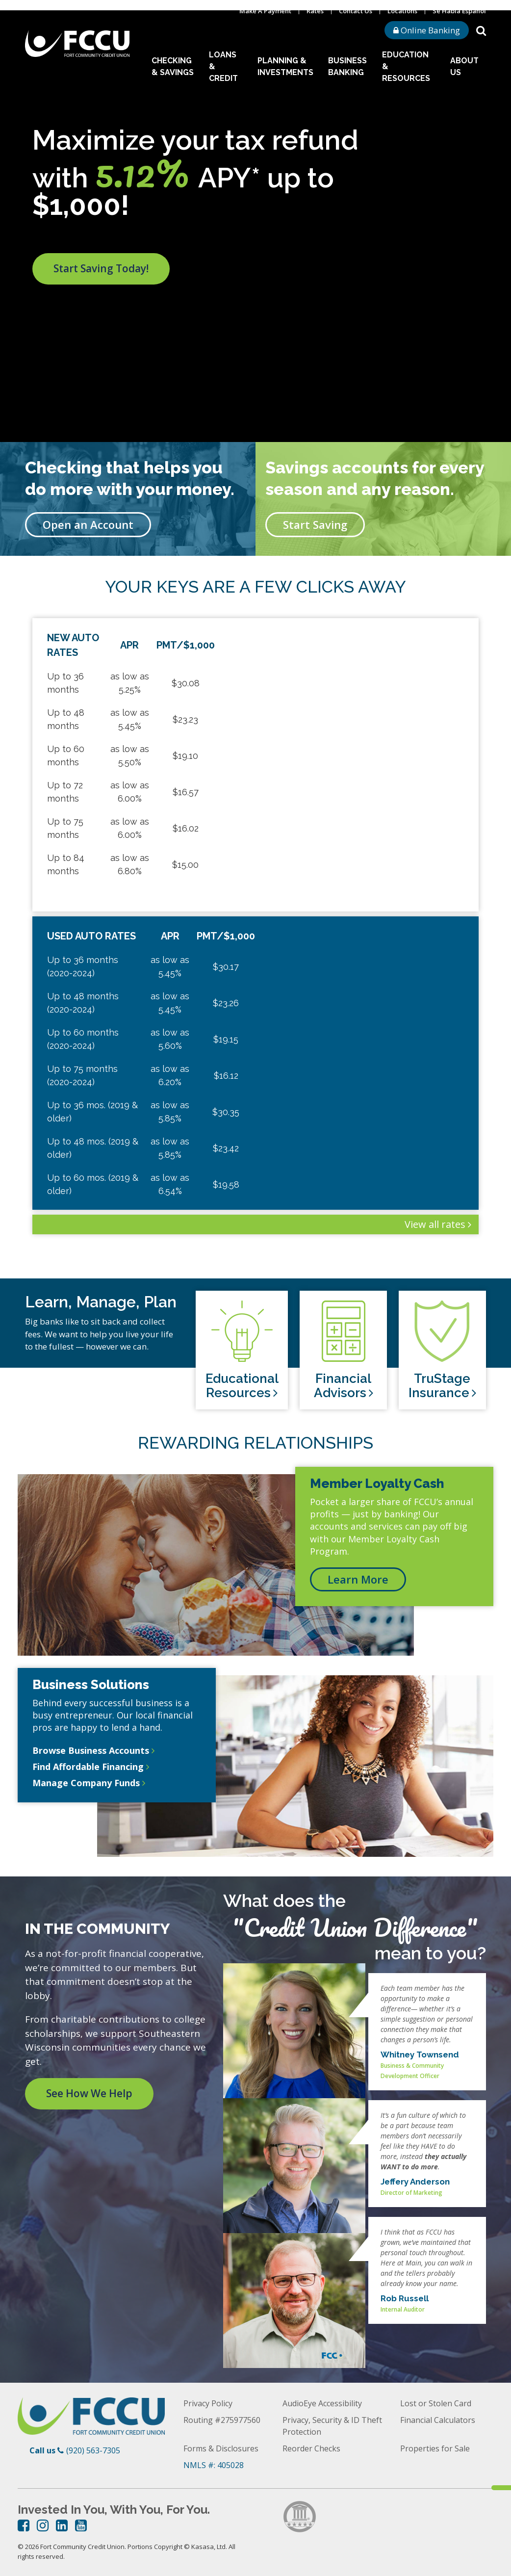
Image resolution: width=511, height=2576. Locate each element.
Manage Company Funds (86, 1783)
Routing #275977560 (221, 2420)
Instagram (43, 2525)
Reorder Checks (311, 2448)
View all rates (435, 1224)
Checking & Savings (173, 66)
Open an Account (88, 524)
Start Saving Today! (101, 268)
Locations (402, 10)
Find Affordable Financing (88, 1766)
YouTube (81, 2525)
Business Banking (347, 66)
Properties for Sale (435, 2448)
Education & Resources (406, 66)
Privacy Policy (207, 2403)
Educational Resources (241, 1386)
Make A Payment (265, 10)
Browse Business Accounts (90, 1750)
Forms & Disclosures (220, 2448)
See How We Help (89, 2093)
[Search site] (481, 30)
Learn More (358, 1579)
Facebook (23, 2525)
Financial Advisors (343, 1386)
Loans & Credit (223, 66)
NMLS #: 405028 (213, 2465)
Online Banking (426, 30)
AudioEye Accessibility (322, 2403)
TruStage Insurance (440, 1386)
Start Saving (315, 524)
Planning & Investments (285, 66)
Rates (315, 10)
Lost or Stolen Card (435, 2403)
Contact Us (355, 10)
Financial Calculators (437, 2420)
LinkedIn (62, 2525)
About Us (464, 66)
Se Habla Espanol (459, 10)
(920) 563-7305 (93, 2450)
